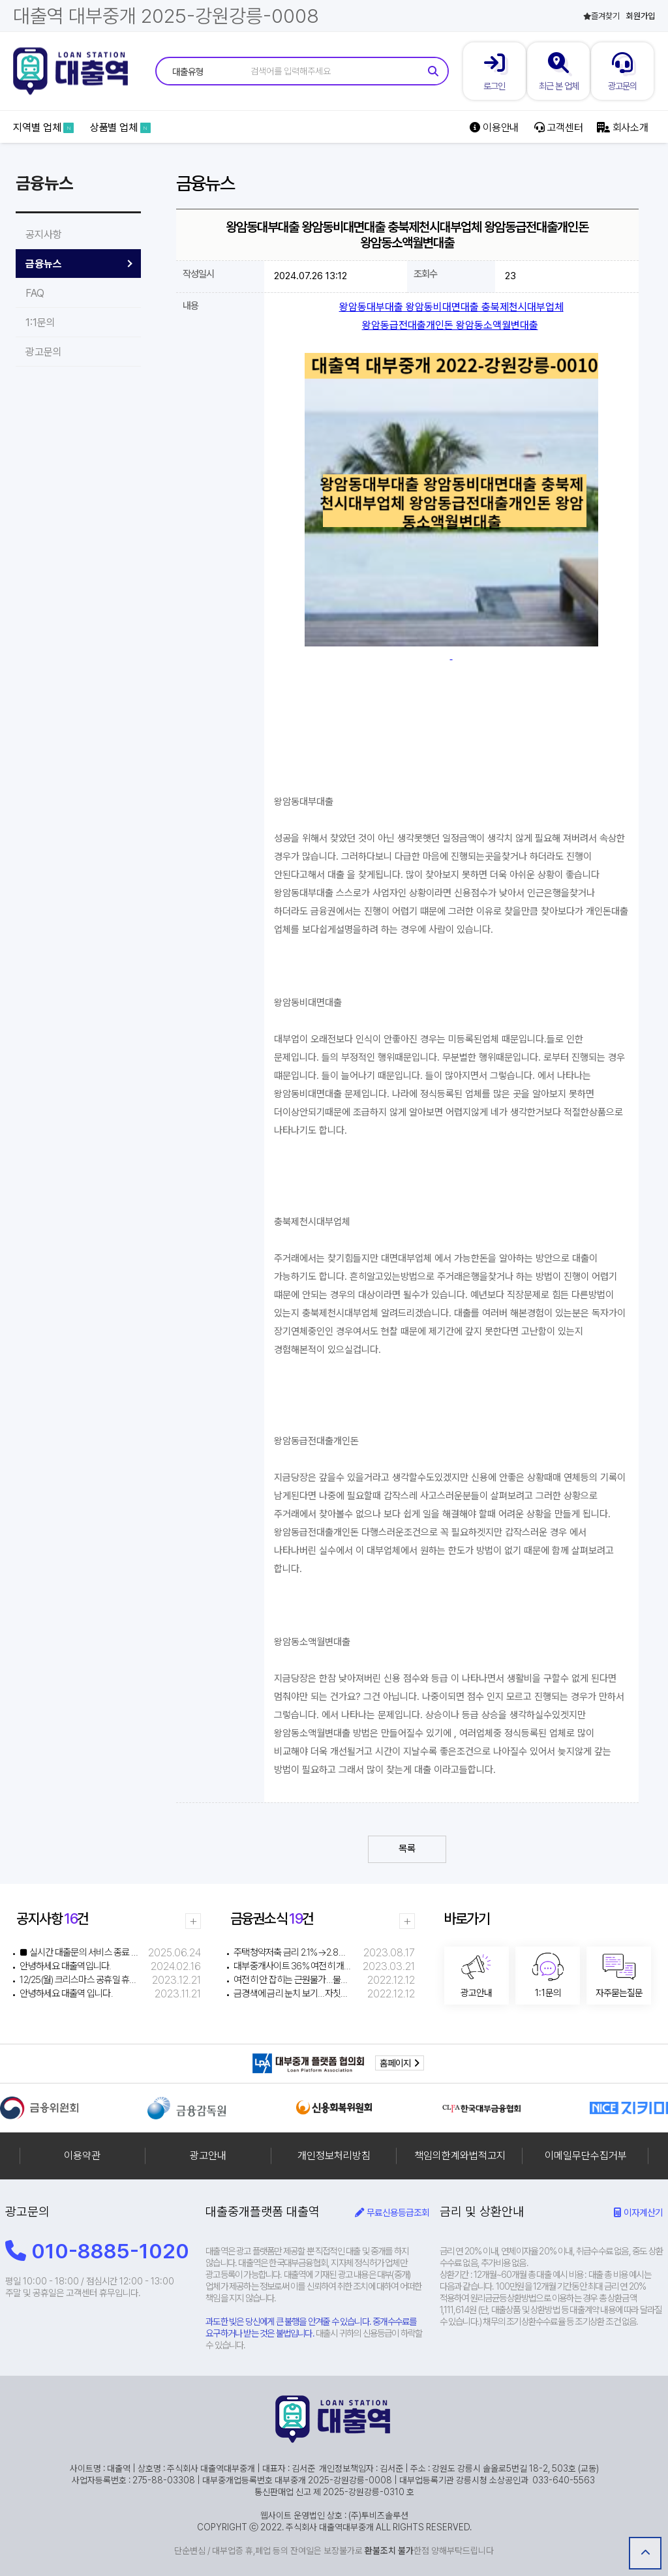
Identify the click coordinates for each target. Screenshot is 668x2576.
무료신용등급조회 (392, 2212)
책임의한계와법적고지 (460, 2155)
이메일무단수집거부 (586, 2155)
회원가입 (640, 16)
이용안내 (494, 127)
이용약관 (82, 2155)
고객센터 (558, 127)
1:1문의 (40, 322)
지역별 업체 (43, 127)
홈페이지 (399, 2062)
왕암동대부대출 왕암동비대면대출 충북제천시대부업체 (451, 307)
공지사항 (43, 234)
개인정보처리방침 (334, 2155)
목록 (407, 1849)
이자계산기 (638, 2212)
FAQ (34, 293)
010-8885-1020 (97, 2251)
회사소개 (622, 127)
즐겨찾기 (601, 16)
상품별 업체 (120, 127)
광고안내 (208, 2155)
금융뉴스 (43, 264)
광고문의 (43, 352)
